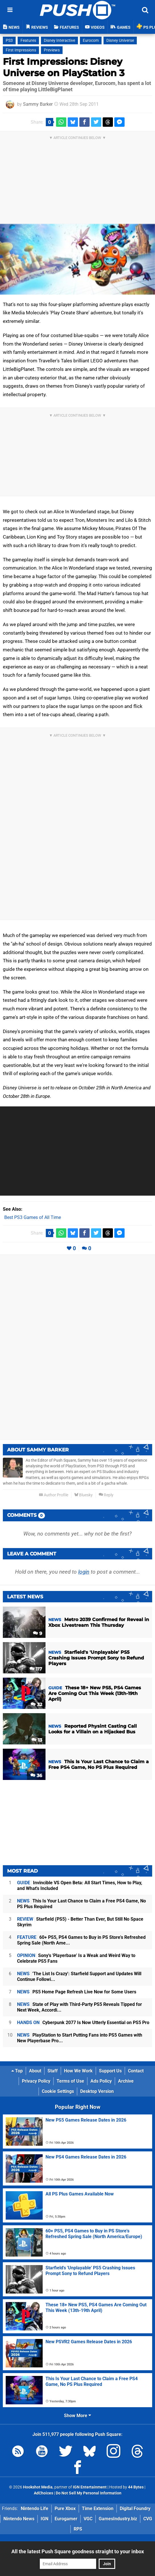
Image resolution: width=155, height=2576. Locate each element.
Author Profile (53, 1495)
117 (36, 1669)
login (83, 1572)
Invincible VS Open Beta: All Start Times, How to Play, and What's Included (79, 1885)
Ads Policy (101, 2081)
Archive (126, 2081)
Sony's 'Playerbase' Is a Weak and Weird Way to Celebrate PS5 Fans (76, 1958)
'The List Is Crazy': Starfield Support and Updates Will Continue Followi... (79, 1976)
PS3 (9, 40)
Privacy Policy (36, 2081)
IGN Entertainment (90, 2487)
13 (37, 1740)
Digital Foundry (135, 2508)
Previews (52, 50)
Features (28, 40)
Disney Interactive (59, 40)
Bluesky (83, 1495)
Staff (52, 2071)
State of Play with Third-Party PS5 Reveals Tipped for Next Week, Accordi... (79, 2007)
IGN (44, 2518)
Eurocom (91, 40)
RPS (78, 2529)
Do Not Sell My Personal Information (88, 2493)
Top (17, 2071)
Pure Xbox (65, 2508)
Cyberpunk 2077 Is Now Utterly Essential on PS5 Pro (83, 2022)
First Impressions (21, 50)
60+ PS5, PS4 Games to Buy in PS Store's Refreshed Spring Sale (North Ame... (81, 1940)
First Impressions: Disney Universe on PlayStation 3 (64, 67)
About (35, 2071)
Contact (136, 2071)
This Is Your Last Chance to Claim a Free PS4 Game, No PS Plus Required (81, 1903)
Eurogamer (66, 2518)
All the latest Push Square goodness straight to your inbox (77, 2551)
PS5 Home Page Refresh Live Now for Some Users (76, 1992)
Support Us (110, 2071)
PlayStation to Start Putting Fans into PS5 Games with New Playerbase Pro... (79, 2037)
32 (36, 1704)
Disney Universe (120, 40)
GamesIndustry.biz (118, 2518)
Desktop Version (97, 2091)
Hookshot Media (38, 2487)
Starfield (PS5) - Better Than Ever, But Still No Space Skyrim (80, 1921)
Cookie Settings (58, 2091)
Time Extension (97, 2508)
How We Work (78, 2071)
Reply (106, 1495)
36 (36, 1775)
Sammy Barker (38, 104)
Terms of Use (70, 2081)
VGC (88, 2518)
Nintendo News (18, 2518)
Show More (77, 2415)
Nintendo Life (34, 2508)
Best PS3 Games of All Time (32, 1217)
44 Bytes (136, 2487)
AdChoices (43, 2493)
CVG (147, 2518)
